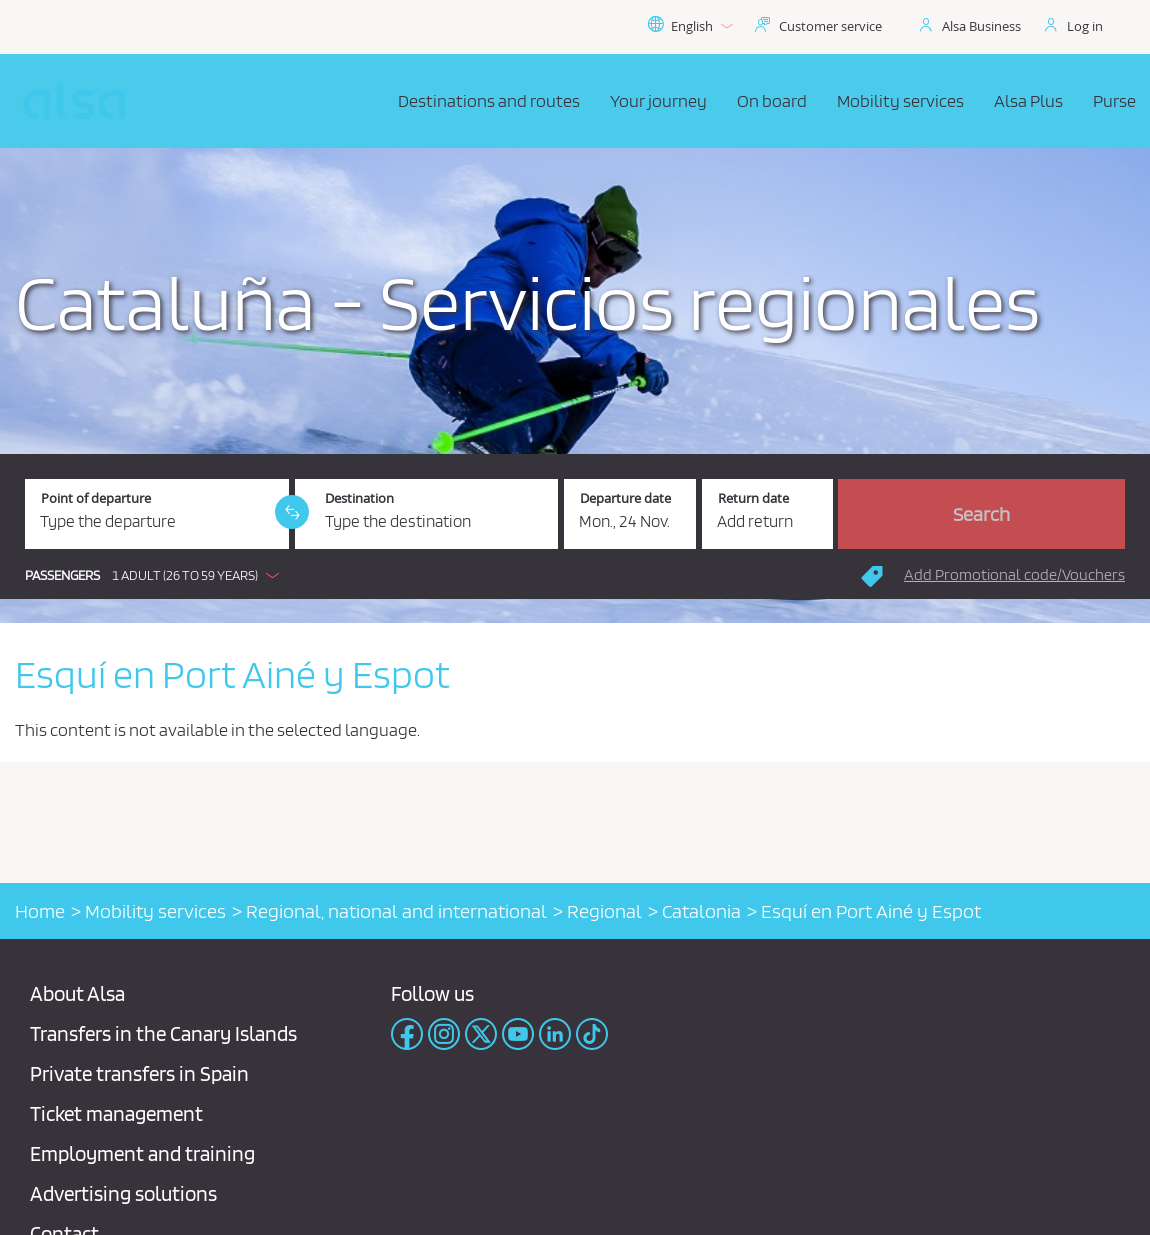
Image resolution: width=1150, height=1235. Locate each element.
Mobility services (155, 911)
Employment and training (142, 1153)
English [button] (690, 26)
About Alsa (77, 993)
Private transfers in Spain (139, 1073)
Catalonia (701, 911)
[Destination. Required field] (427, 514)
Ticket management (116, 1113)
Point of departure (96, 498)
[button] (157, 575)
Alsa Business (981, 26)
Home (40, 911)
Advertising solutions (123, 1193)
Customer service (830, 26)
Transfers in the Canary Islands (163, 1033)
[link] (292, 512)
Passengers (62, 575)
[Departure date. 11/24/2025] (630, 514)
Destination (359, 498)
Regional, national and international (396, 911)
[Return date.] (768, 514)
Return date (753, 498)
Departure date (625, 498)
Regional (604, 911)
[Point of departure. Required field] (157, 514)
